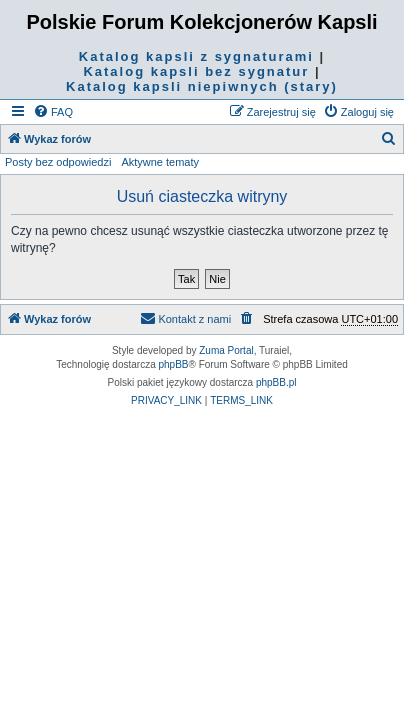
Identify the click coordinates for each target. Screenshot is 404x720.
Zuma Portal (226, 350)
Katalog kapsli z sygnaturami (196, 56)
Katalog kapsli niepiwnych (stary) (202, 86)
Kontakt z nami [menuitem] (185, 318)
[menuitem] (53, 112)
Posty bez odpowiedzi (58, 162)
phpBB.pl (276, 382)
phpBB (174, 364)
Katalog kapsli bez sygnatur (196, 71)
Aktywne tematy (160, 162)
